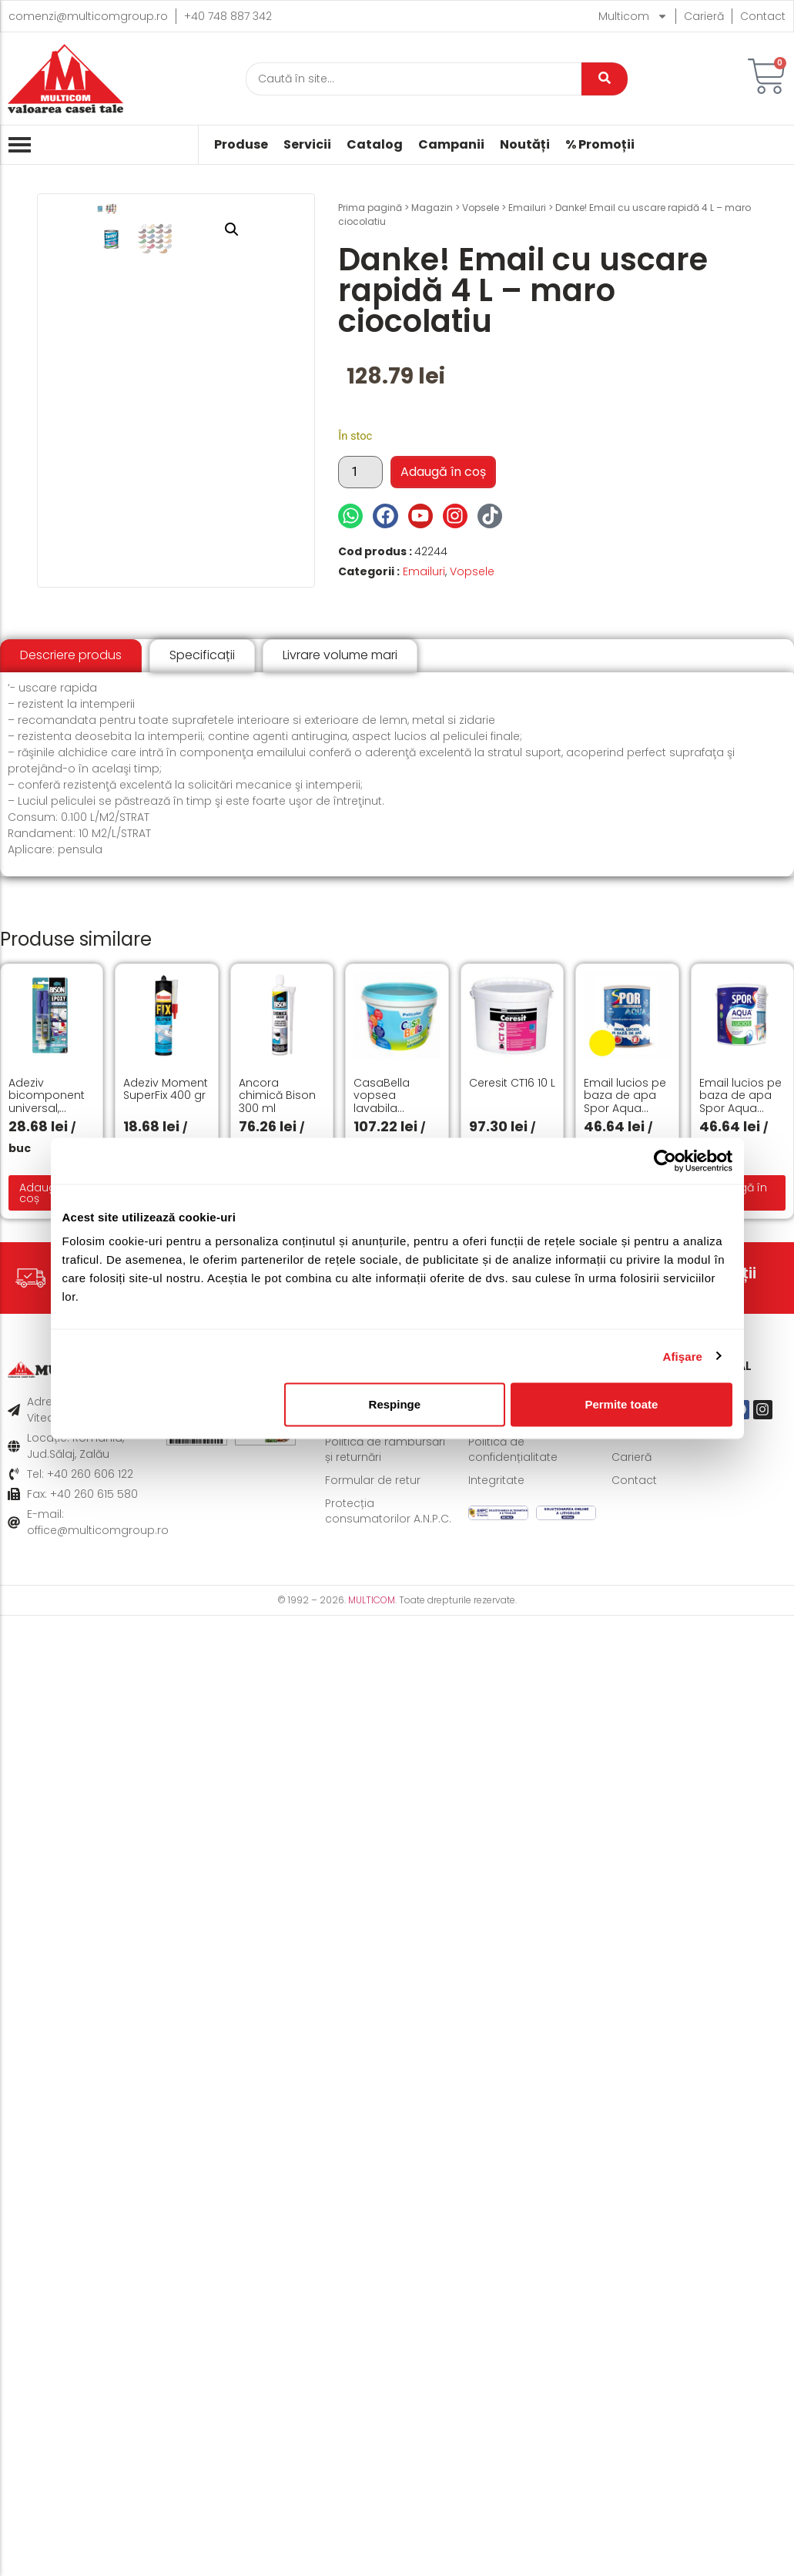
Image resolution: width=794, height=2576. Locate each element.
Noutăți (525, 144)
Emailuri (527, 207)
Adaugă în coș (443, 472)
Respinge (395, 1404)
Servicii (307, 144)
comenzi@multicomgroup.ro (88, 16)
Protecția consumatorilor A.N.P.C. (388, 1511)
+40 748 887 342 (228, 16)
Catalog (375, 144)
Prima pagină (370, 207)
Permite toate (621, 1404)
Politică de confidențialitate (513, 1449)
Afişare (683, 1355)
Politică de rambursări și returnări (385, 1449)
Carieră (704, 16)
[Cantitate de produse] (360, 472)
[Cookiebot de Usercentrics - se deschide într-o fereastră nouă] (665, 1160)
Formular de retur (372, 1480)
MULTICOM (371, 1599)
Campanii (451, 144)
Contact (763, 16)
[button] (279, 229)
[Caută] (413, 78)
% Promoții (600, 144)
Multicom (633, 16)
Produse (241, 144)
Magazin (432, 207)
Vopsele (480, 207)
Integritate (496, 1480)
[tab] (71, 655)
